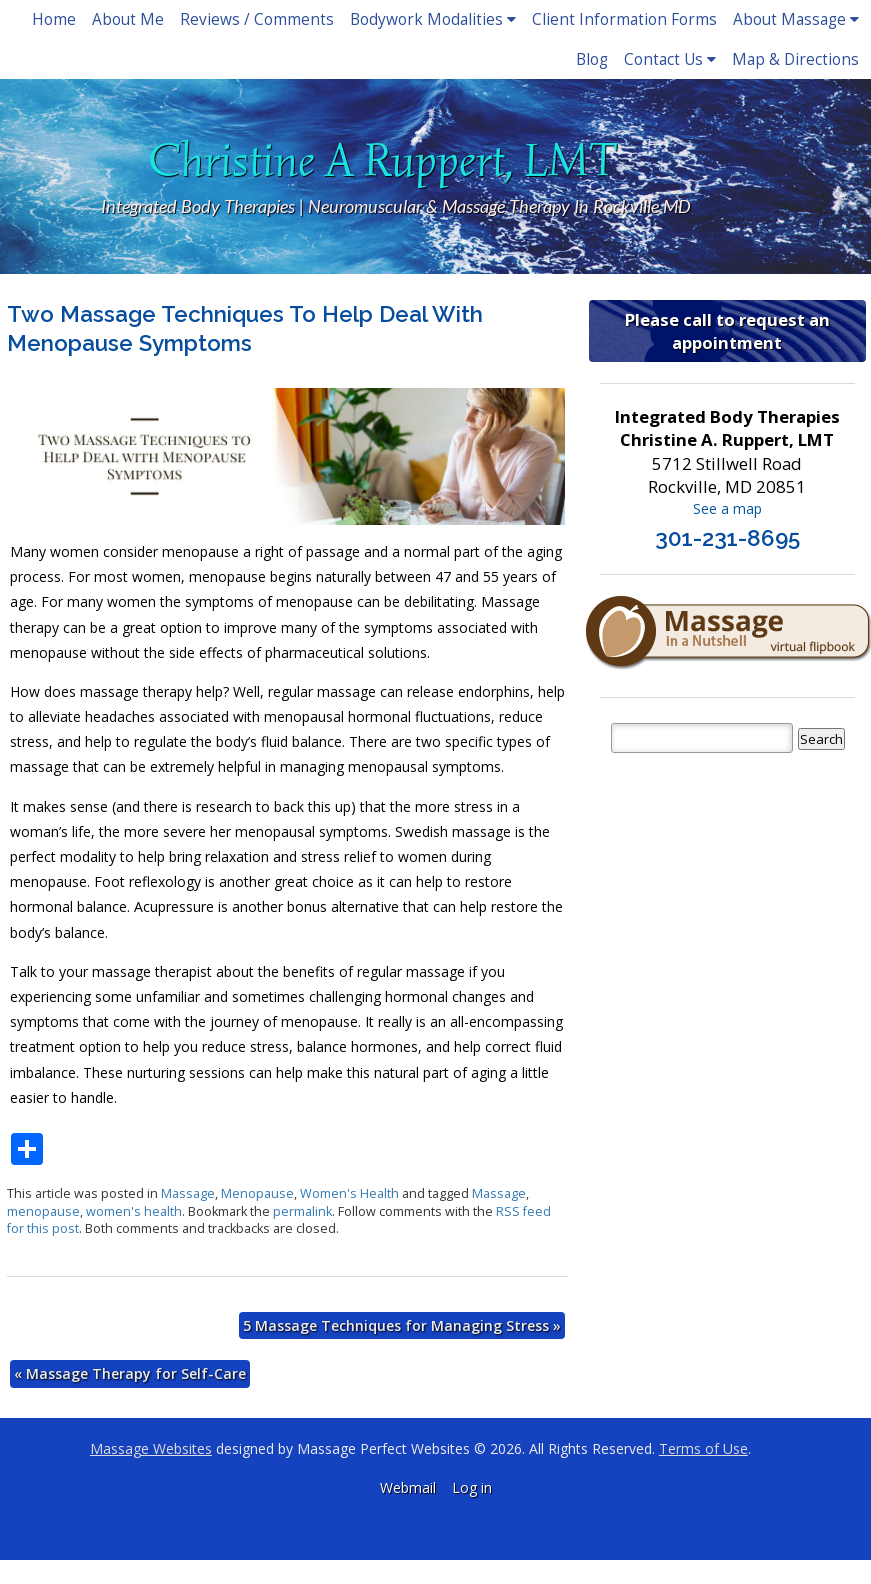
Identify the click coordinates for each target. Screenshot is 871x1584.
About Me (128, 19)
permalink (302, 1211)
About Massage (796, 19)
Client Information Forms (624, 19)
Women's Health (349, 1193)
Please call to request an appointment (727, 331)
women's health (134, 1211)
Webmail (408, 1487)
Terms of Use (703, 1448)
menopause (43, 1211)
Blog (592, 59)
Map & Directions (795, 59)
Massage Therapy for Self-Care (130, 1373)
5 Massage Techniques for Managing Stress (402, 1325)
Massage (188, 1193)
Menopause (257, 1193)
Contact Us (670, 59)
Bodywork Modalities (433, 19)
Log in (472, 1487)
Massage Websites (151, 1448)
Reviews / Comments (257, 19)
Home (54, 19)
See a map (727, 508)
